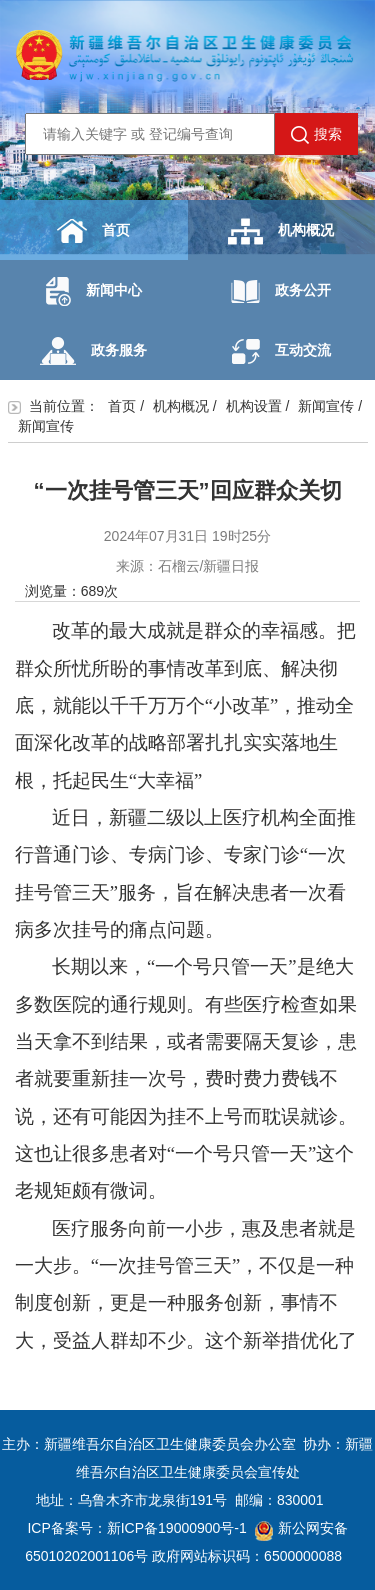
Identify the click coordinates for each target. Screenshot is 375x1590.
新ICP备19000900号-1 (177, 1528)
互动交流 (281, 351)
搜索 (316, 135)
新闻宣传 (326, 406)
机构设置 (254, 406)
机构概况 (281, 231)
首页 (93, 231)
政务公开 (281, 291)
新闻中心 (94, 291)
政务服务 (93, 351)
